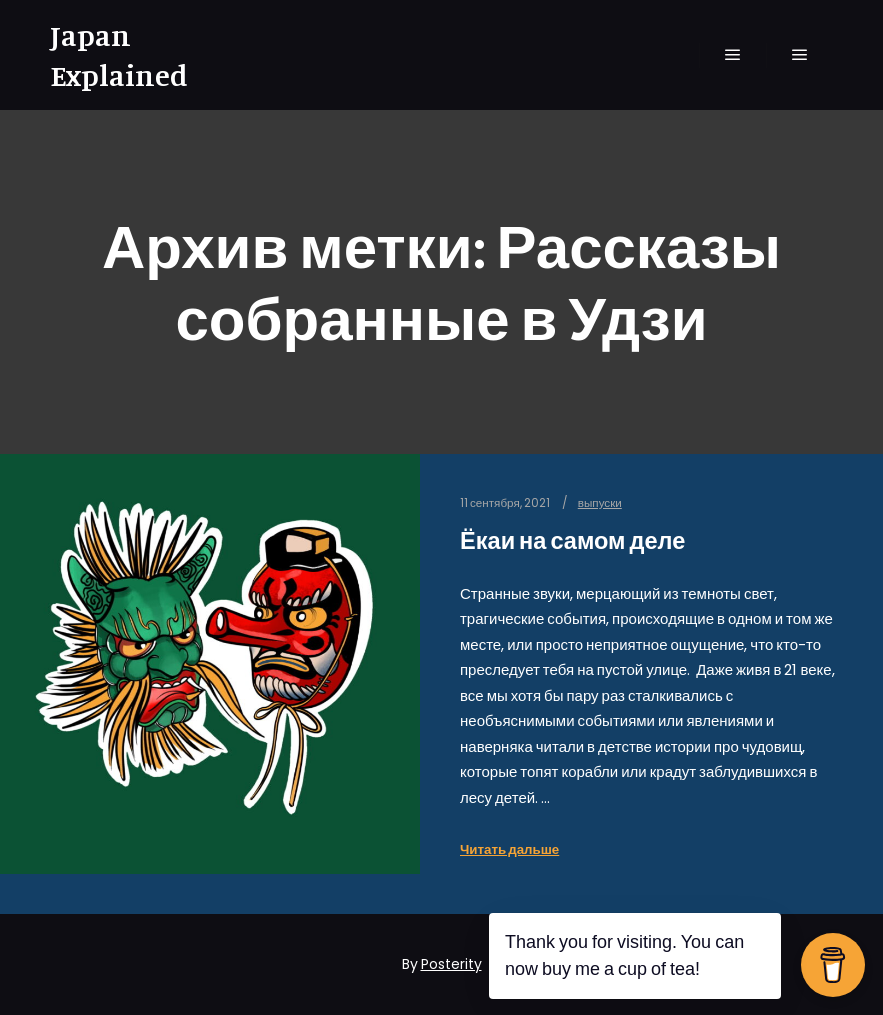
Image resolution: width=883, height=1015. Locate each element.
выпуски (600, 503)
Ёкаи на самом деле (572, 540)
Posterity (451, 964)
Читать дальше (509, 849)
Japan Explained (119, 55)
